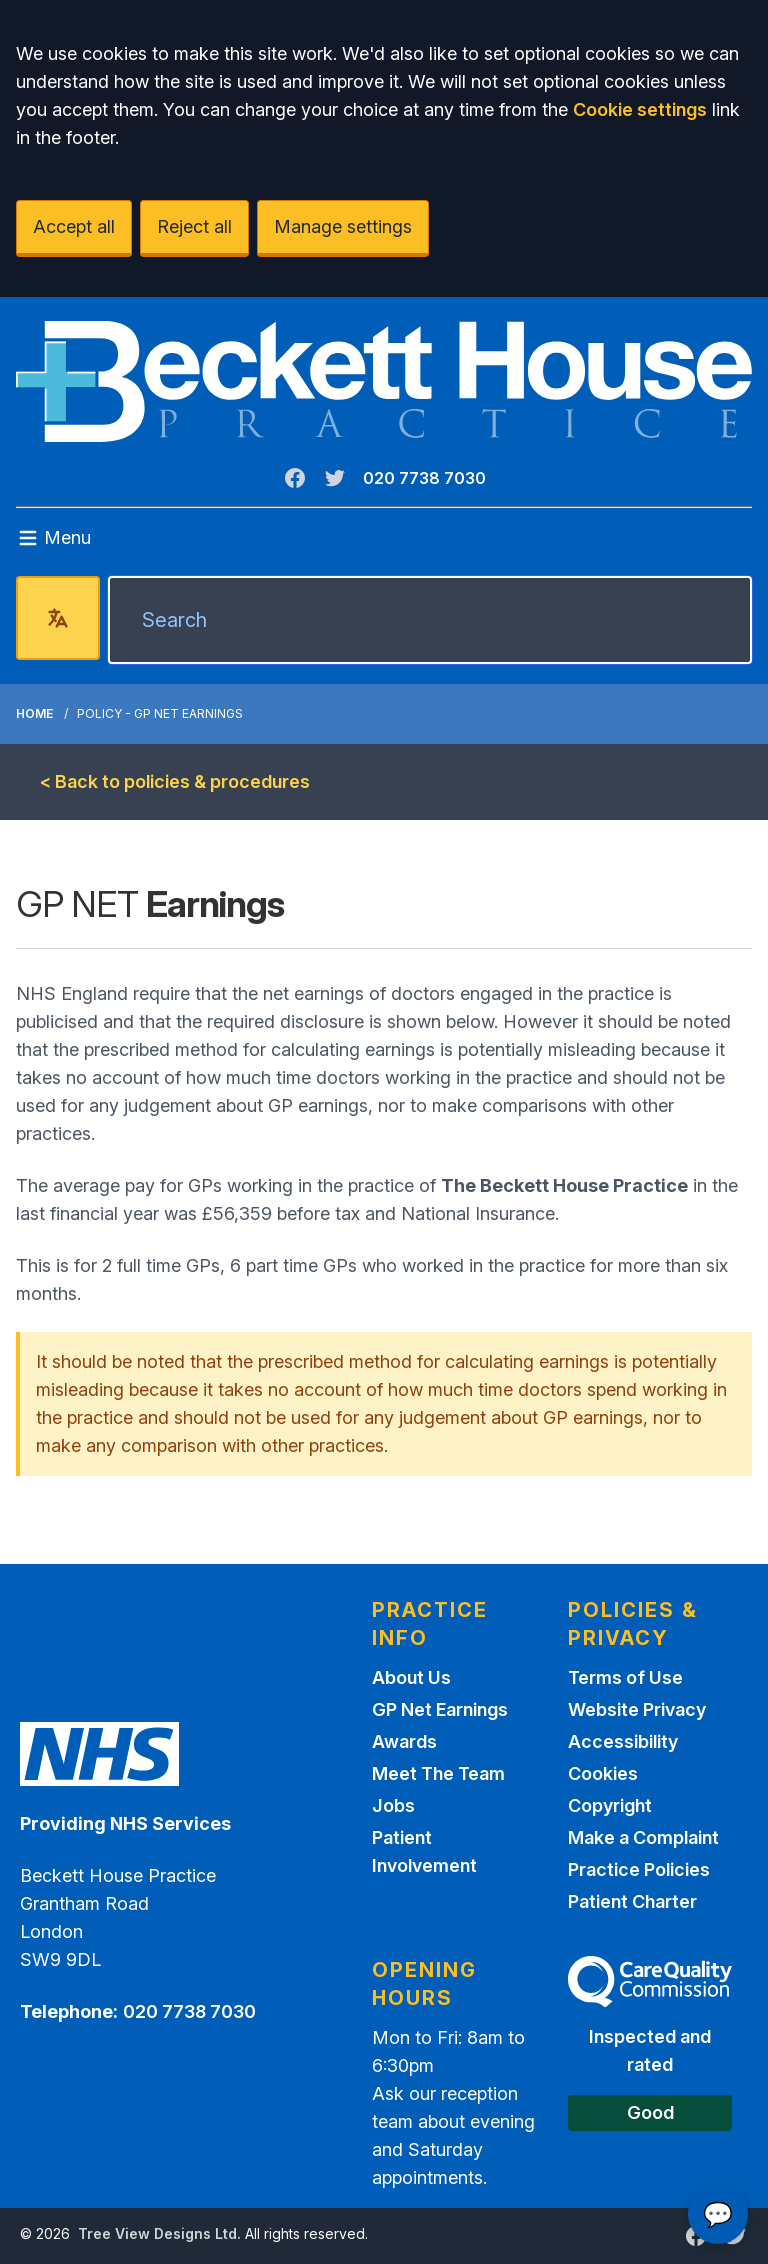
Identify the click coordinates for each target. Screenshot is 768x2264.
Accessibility (623, 1741)
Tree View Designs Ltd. (159, 2233)
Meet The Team (438, 1773)
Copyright (610, 1805)
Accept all (74, 226)
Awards (404, 1741)
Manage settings (343, 226)
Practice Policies (639, 1869)
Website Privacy (637, 1709)
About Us (411, 1677)
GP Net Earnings (440, 1709)
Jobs (393, 1805)
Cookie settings (640, 109)
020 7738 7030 (424, 478)
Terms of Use (625, 1677)
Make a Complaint (643, 1837)
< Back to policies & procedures (175, 781)
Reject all (194, 226)
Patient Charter (632, 1901)
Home (34, 713)
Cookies (603, 1773)
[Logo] (384, 381)
